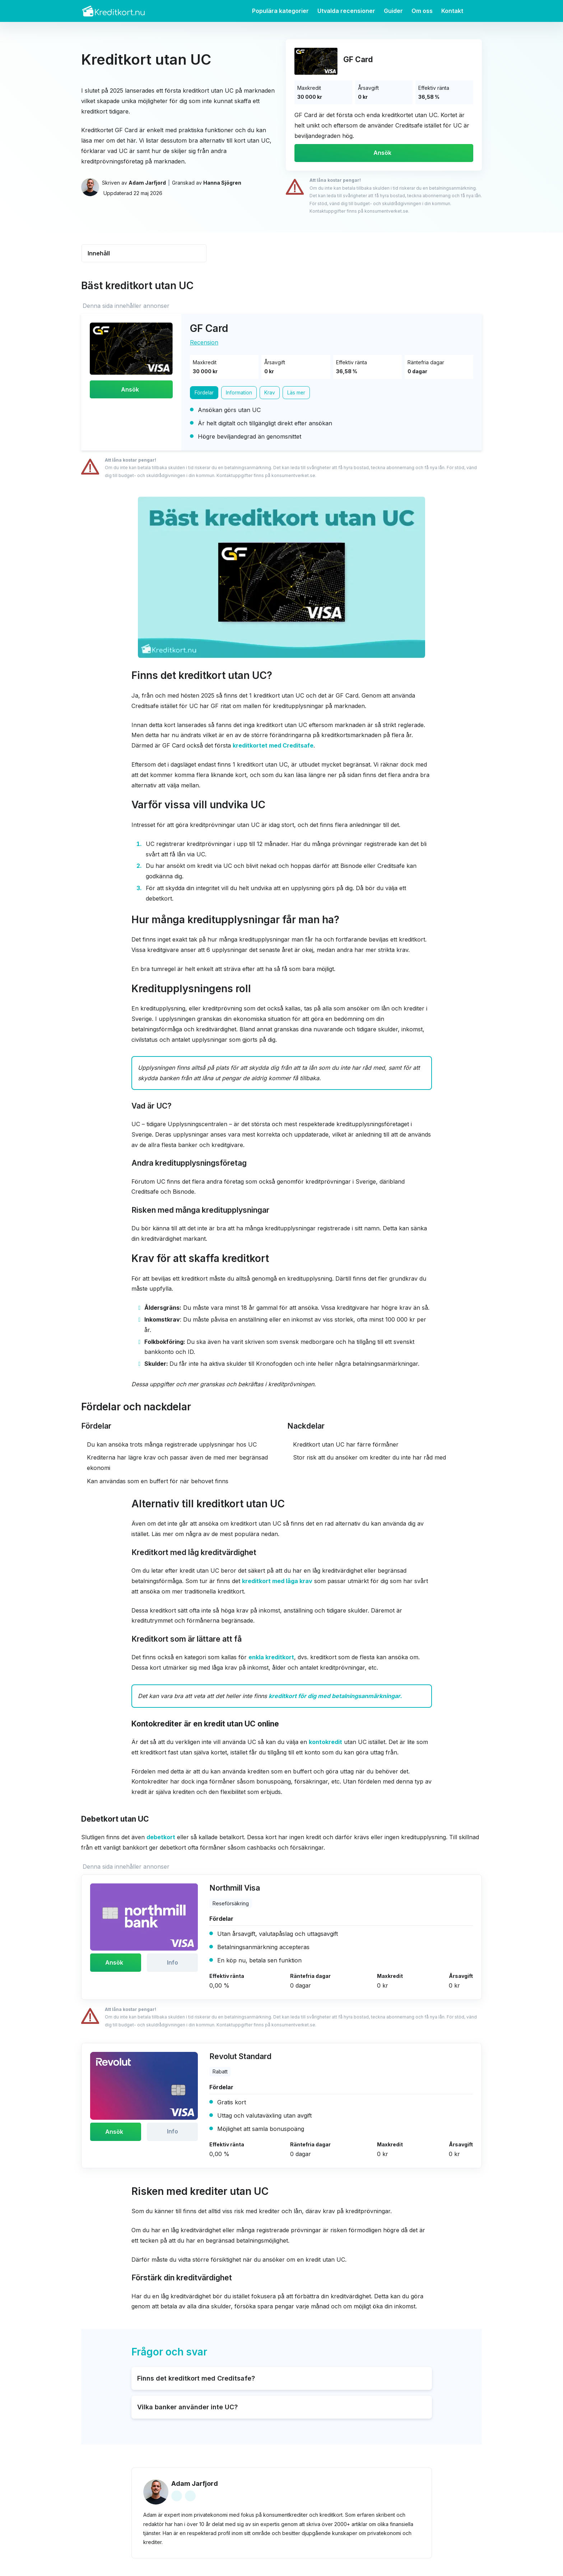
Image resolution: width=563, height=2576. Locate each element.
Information (240, 393)
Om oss (422, 10)
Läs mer (297, 393)
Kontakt (452, 10)
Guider (393, 10)
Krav (270, 393)
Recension (204, 342)
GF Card (358, 59)
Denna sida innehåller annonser (126, 305)
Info (172, 1962)
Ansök (382, 152)
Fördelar (204, 393)
